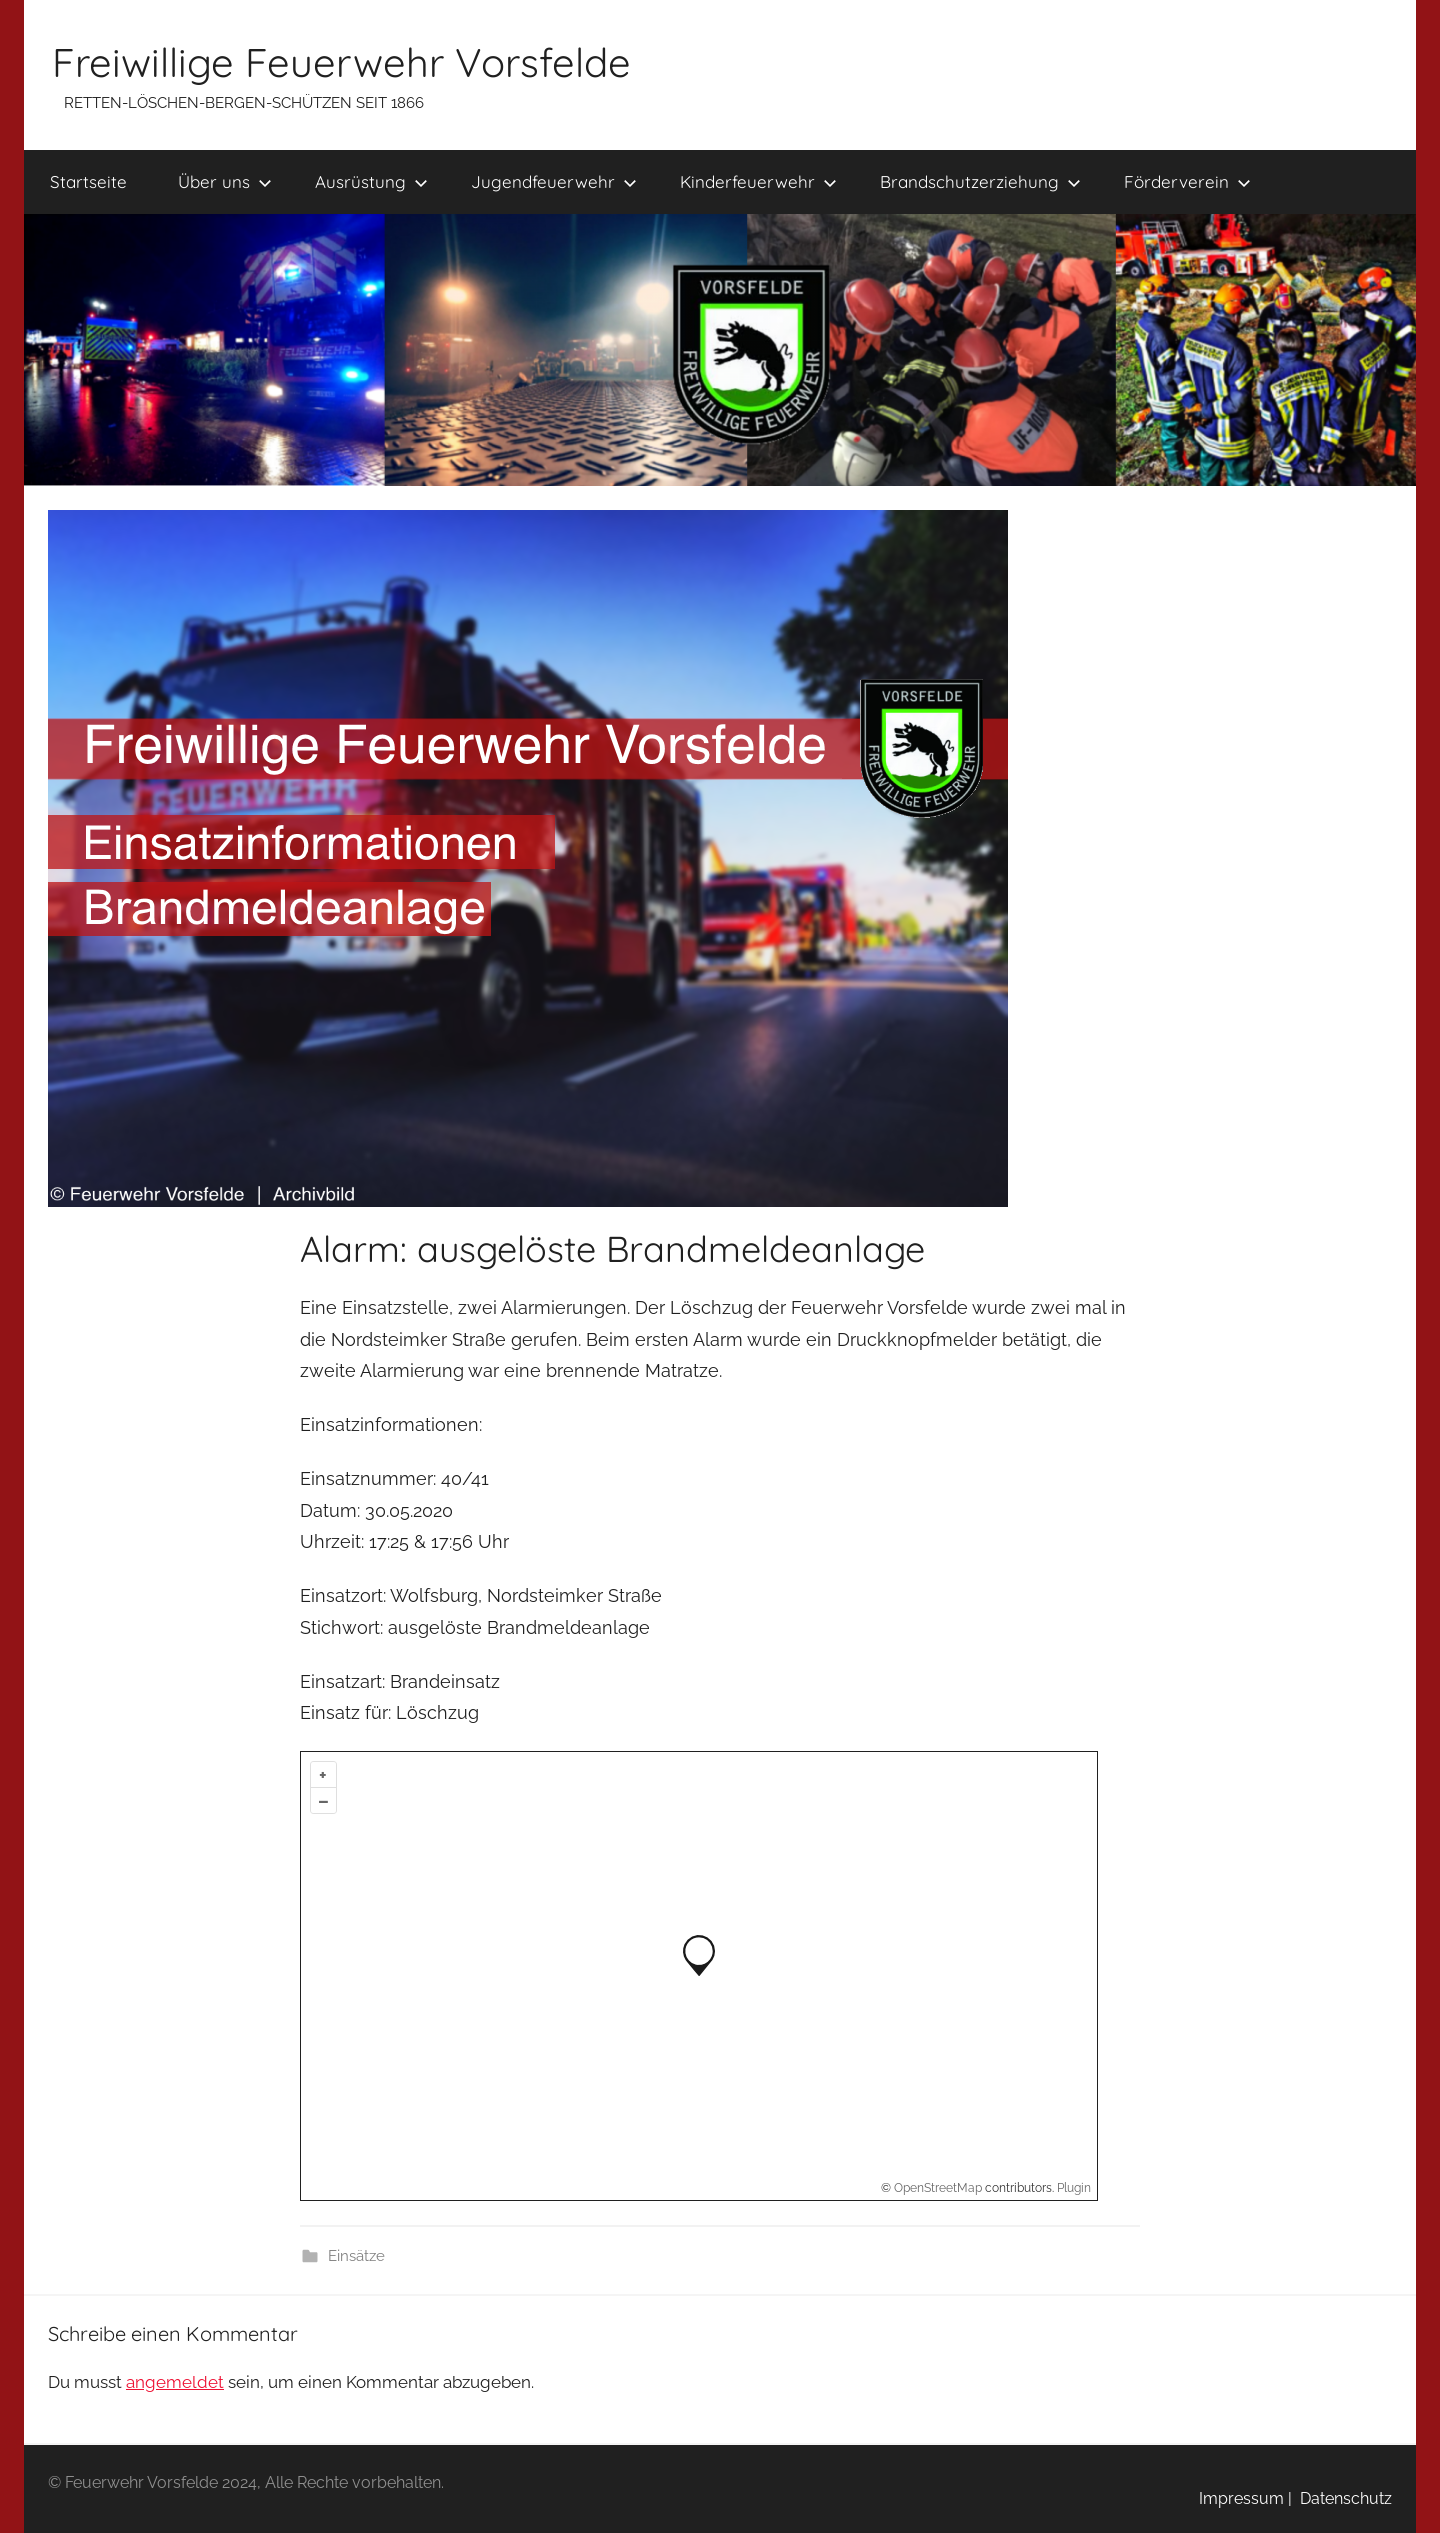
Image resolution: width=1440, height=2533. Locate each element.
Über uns (225, 181)
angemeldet (175, 2382)
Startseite (88, 181)
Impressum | (1245, 2498)
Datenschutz (1342, 2498)
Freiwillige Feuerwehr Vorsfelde (341, 62)
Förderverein (1187, 181)
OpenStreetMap (938, 2188)
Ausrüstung (371, 181)
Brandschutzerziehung (980, 181)
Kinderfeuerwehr (758, 181)
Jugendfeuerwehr (554, 181)
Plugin (1072, 2188)
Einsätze (356, 2256)
